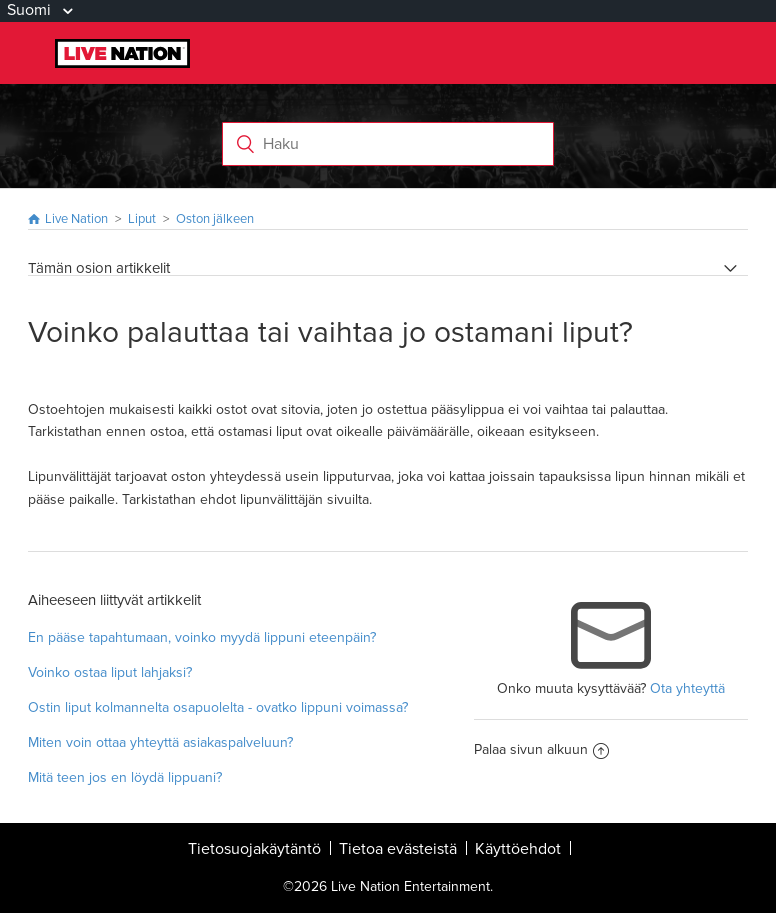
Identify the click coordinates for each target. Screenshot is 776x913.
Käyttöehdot (518, 849)
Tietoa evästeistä (398, 849)
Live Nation (76, 219)
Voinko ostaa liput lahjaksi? (110, 672)
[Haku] (387, 144)
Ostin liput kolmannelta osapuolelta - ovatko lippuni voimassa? (218, 707)
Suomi (31, 10)
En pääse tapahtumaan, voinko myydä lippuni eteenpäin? (202, 637)
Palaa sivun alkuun (541, 749)
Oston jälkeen (215, 219)
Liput (142, 219)
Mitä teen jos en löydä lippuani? (125, 777)
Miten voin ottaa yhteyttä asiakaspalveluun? (160, 742)
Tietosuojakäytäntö (254, 849)
